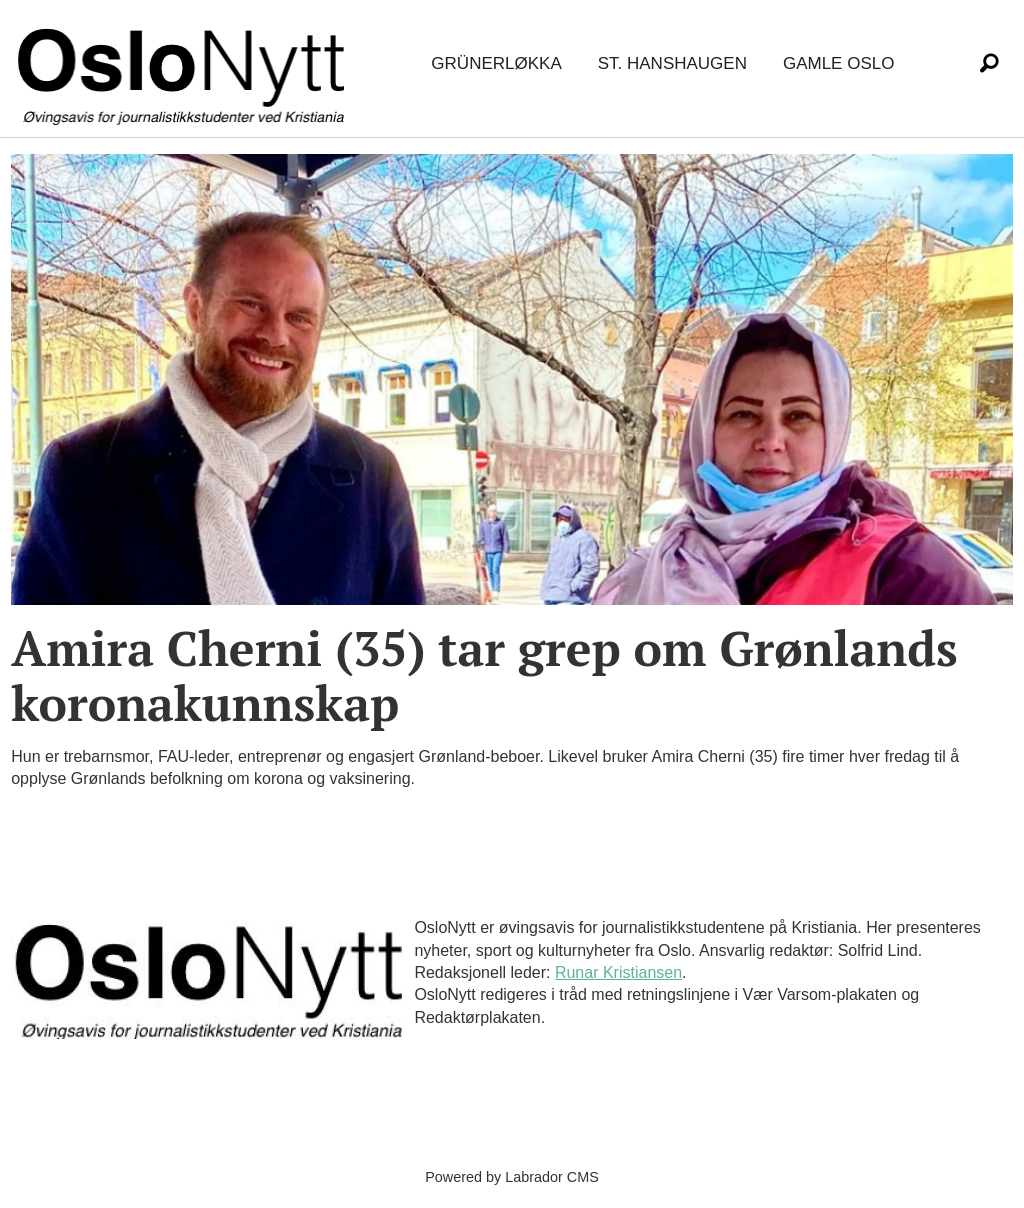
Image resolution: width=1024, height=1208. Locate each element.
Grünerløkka (496, 63)
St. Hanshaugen (672, 63)
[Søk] (989, 64)
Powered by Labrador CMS (512, 1177)
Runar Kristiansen (618, 972)
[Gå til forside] (185, 64)
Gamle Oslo (838, 63)
